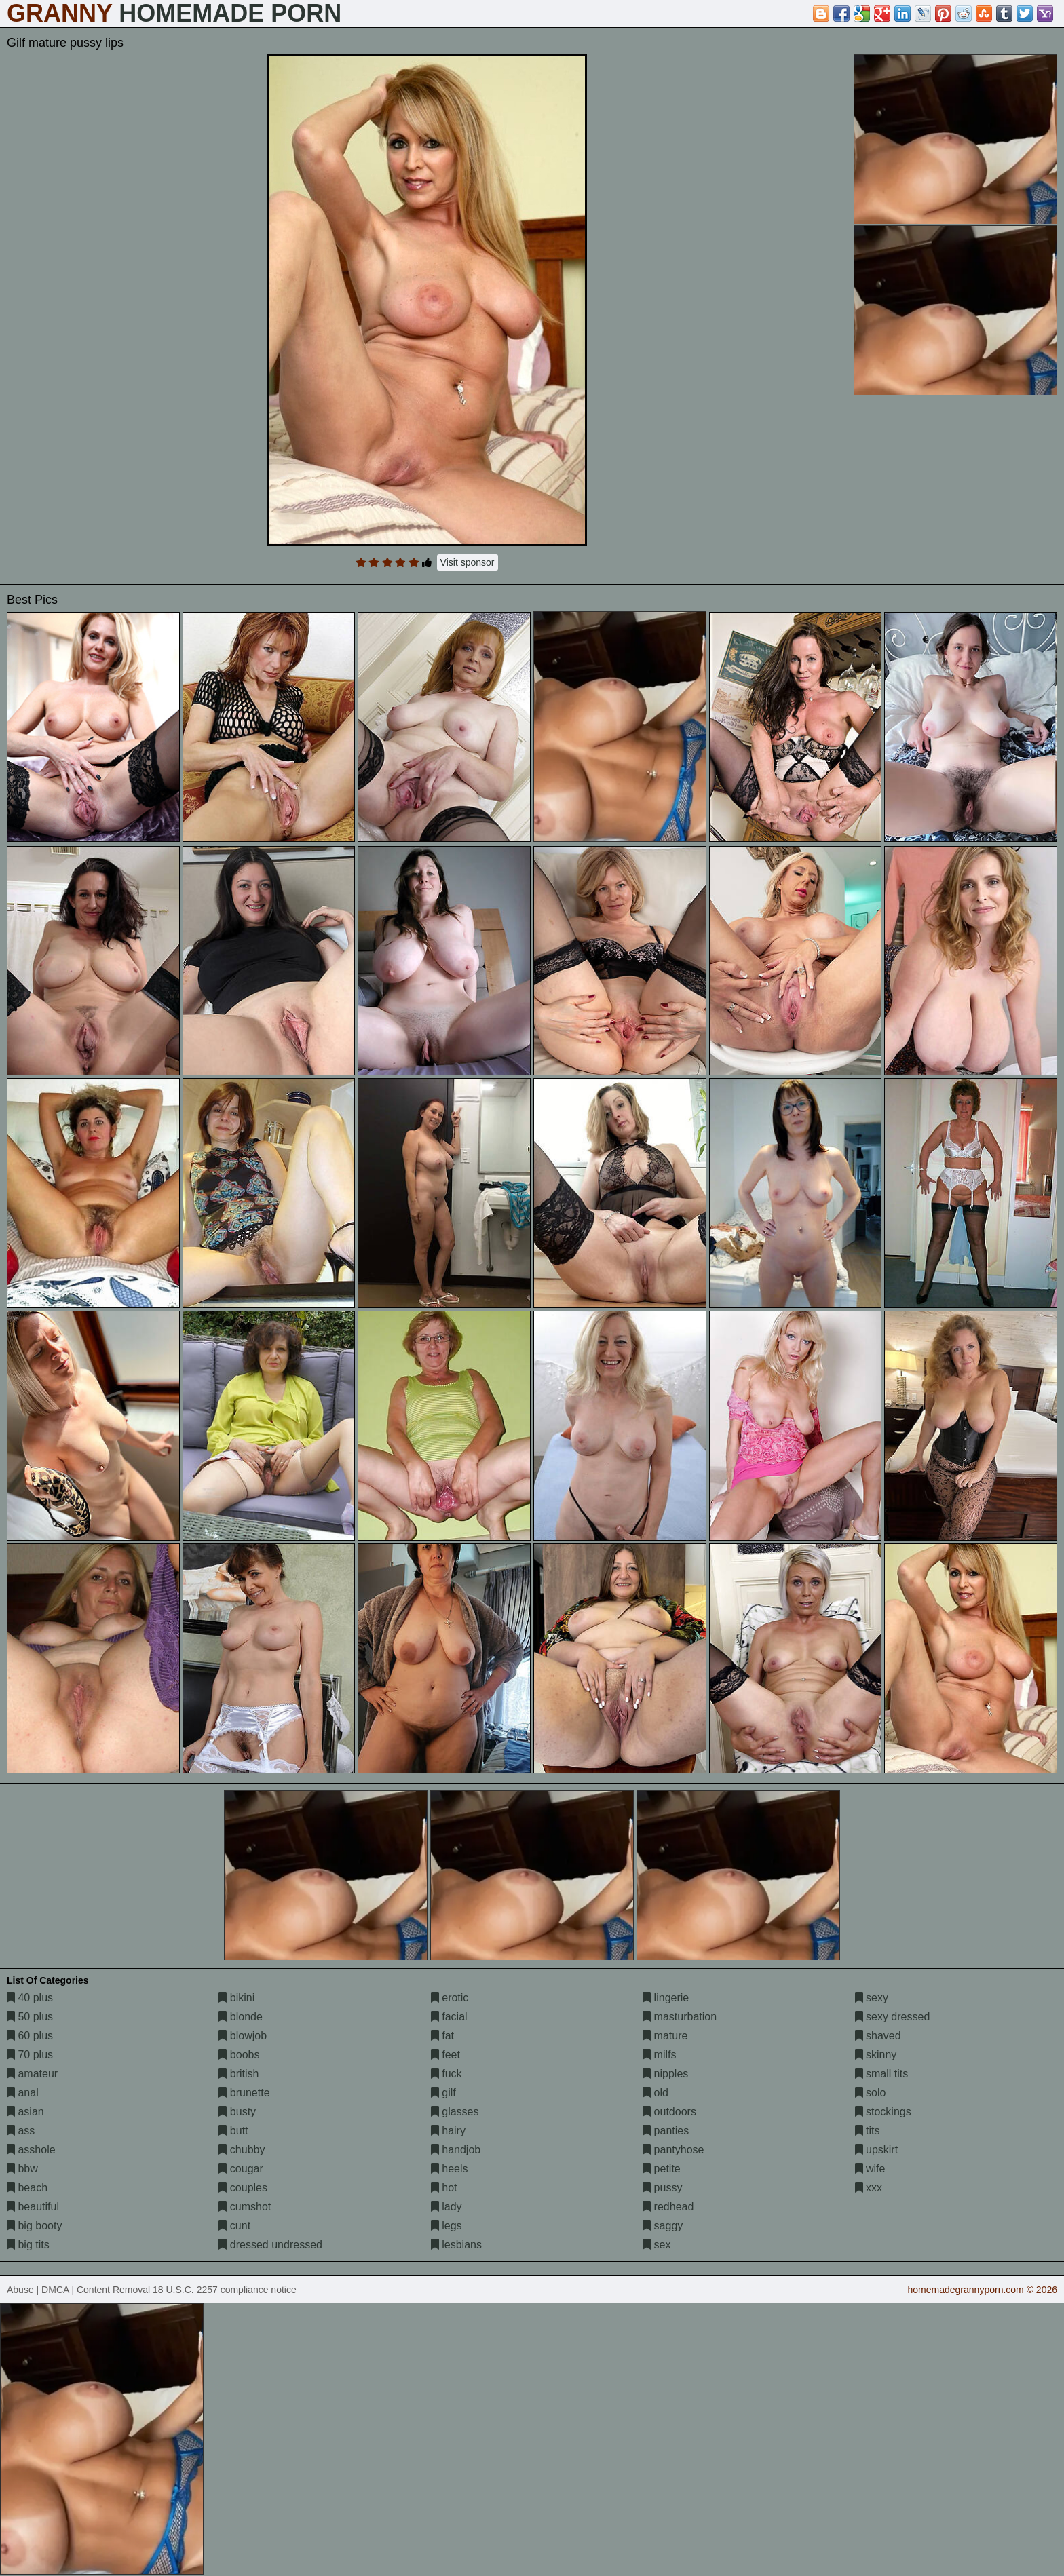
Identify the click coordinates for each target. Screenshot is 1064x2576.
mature (665, 2035)
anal (23, 2092)
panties (666, 2130)
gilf (443, 2092)
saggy (663, 2225)
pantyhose (673, 2149)
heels (449, 2168)
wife (870, 2168)
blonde (240, 2016)
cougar (240, 2168)
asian (25, 2111)
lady (446, 2206)
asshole (31, 2149)
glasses (455, 2111)
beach (27, 2187)
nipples (665, 2073)
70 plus (30, 2054)
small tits (882, 2073)
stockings (883, 2111)
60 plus (30, 2035)
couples (242, 2187)
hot (444, 2187)
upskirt (876, 2149)
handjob (455, 2149)
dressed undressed (270, 2244)
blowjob (242, 2035)
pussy (662, 2187)
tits (867, 2130)
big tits (28, 2244)
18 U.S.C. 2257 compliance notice (225, 2289)
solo (870, 2092)
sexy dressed (892, 2016)
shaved (878, 2035)
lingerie (666, 1997)
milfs (659, 2054)
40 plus (30, 1997)
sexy (871, 1997)
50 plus (30, 2016)
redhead (668, 2206)
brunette (243, 2092)
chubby (241, 2149)
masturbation (680, 2016)
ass (21, 2130)
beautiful (33, 2206)
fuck (446, 2073)
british (238, 2073)
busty (237, 2111)
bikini (236, 1997)
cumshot (244, 2206)
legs (446, 2225)
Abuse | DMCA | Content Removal (78, 2289)
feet (445, 2054)
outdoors (669, 2111)
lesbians (456, 2244)
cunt (234, 2225)
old (655, 2092)
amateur (32, 2073)
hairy (448, 2130)
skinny (876, 2054)
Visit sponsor (467, 562)
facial (449, 2016)
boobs (238, 2054)
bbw (22, 2168)
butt (233, 2130)
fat (442, 2035)
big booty (34, 2225)
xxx (868, 2187)
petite (662, 2168)
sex (656, 2244)
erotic (450, 1997)
